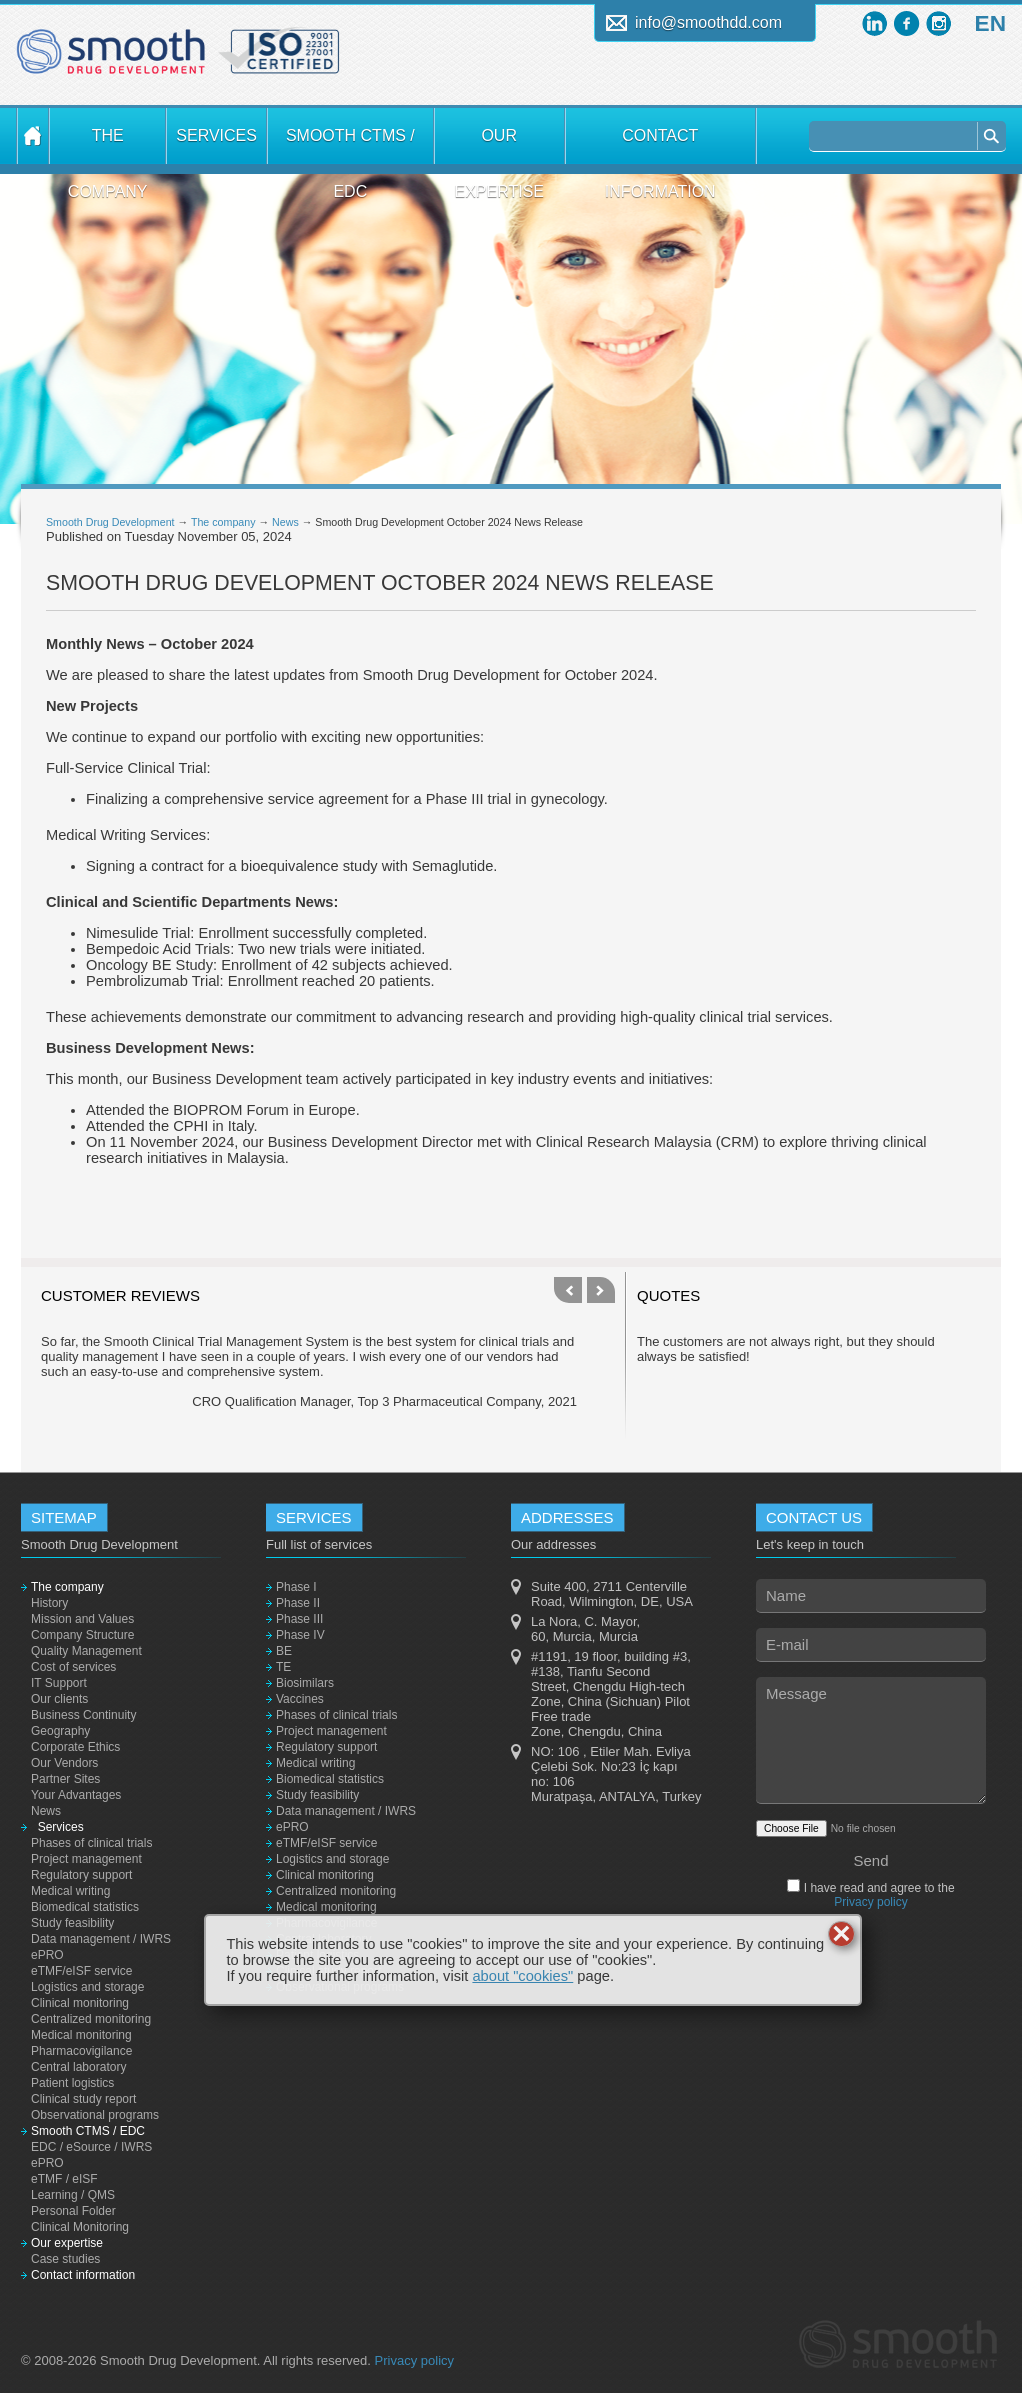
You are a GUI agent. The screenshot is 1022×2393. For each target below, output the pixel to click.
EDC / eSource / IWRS (91, 2147)
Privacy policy (870, 1902)
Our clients (59, 1699)
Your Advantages (76, 1795)
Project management (86, 1859)
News (285, 522)
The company (108, 145)
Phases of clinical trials (91, 1843)
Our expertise (499, 145)
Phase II (298, 1603)
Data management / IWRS (101, 1939)
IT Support (59, 1683)
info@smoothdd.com (708, 22)
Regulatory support (81, 1875)
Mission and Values (82, 1619)
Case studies (65, 2259)
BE (284, 1651)
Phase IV (300, 1635)
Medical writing (70, 1891)
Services (216, 135)
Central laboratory (78, 2067)
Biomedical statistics (85, 1907)
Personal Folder (73, 2211)
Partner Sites (65, 1779)
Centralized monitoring (91, 2019)
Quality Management (86, 1651)
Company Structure (82, 1635)
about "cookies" (522, 1976)
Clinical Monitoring (80, 2227)
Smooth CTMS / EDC (350, 145)
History (49, 1603)
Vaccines (300, 1699)
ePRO (47, 1955)
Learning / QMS (73, 2195)
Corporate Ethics (75, 1747)
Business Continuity (83, 1715)
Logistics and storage (87, 1987)
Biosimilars (305, 1683)
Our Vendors (64, 1763)
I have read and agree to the (877, 1895)
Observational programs (95, 2115)
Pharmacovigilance (81, 2051)
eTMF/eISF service (81, 1971)
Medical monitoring (81, 2035)
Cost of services (73, 1667)
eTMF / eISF (64, 2179)
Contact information (660, 145)
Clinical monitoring (80, 2003)
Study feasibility (72, 1923)
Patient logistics (72, 2083)
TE (283, 1667)
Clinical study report (83, 2099)
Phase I (296, 1587)
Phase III (299, 1619)
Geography (60, 1731)
